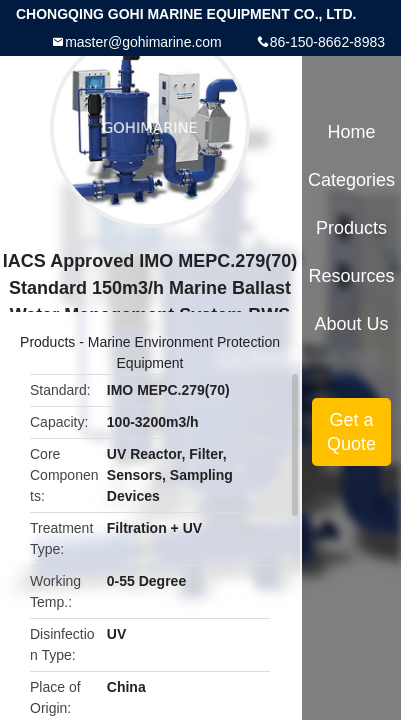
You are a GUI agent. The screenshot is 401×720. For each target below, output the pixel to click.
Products (47, 342)
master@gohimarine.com (143, 42)
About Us (352, 324)
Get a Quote (351, 432)
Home (352, 132)
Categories (351, 180)
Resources (352, 276)
